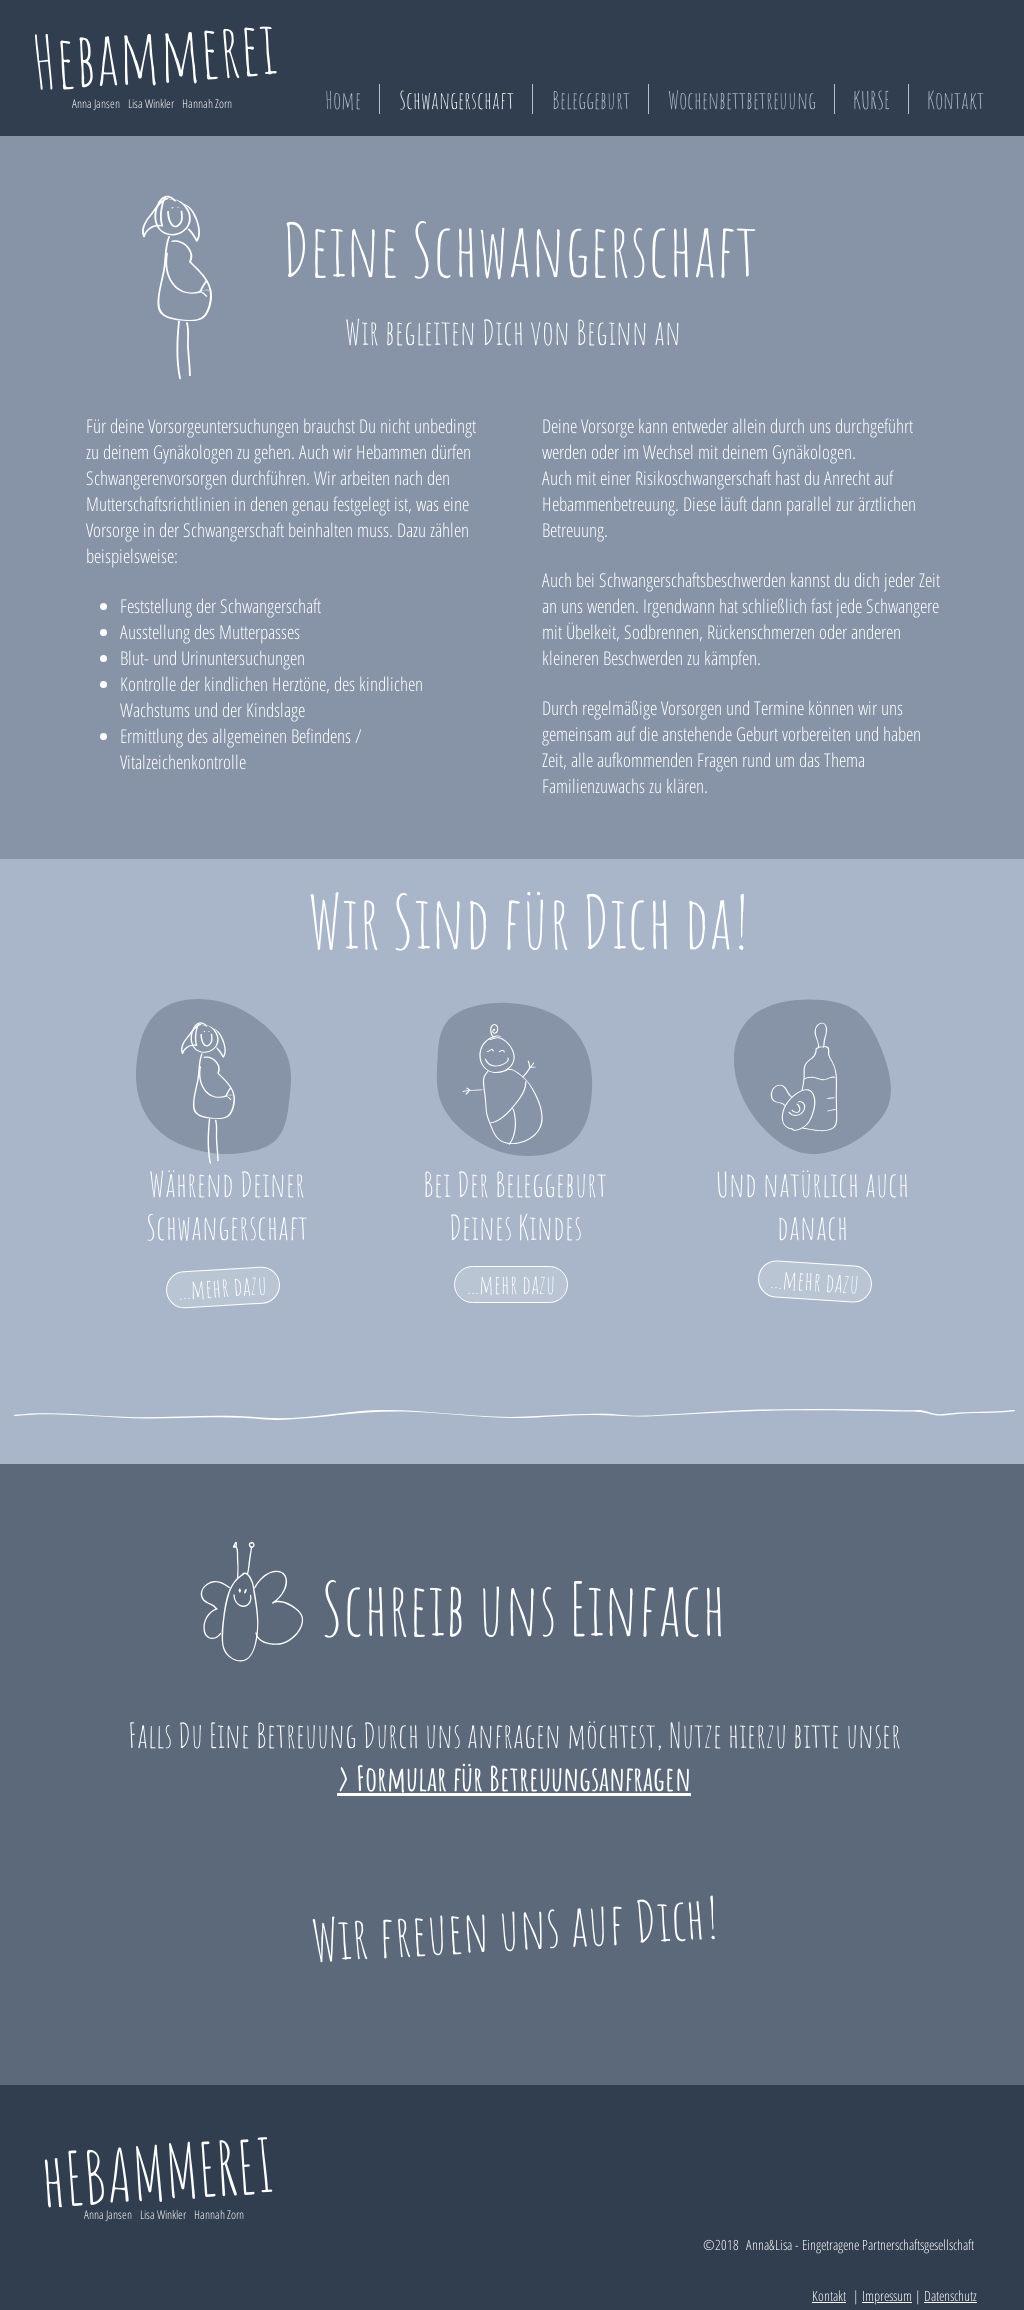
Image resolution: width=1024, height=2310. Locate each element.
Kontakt (829, 2295)
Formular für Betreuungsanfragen (523, 1777)
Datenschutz (950, 2295)
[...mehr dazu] (223, 1288)
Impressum (887, 2295)
